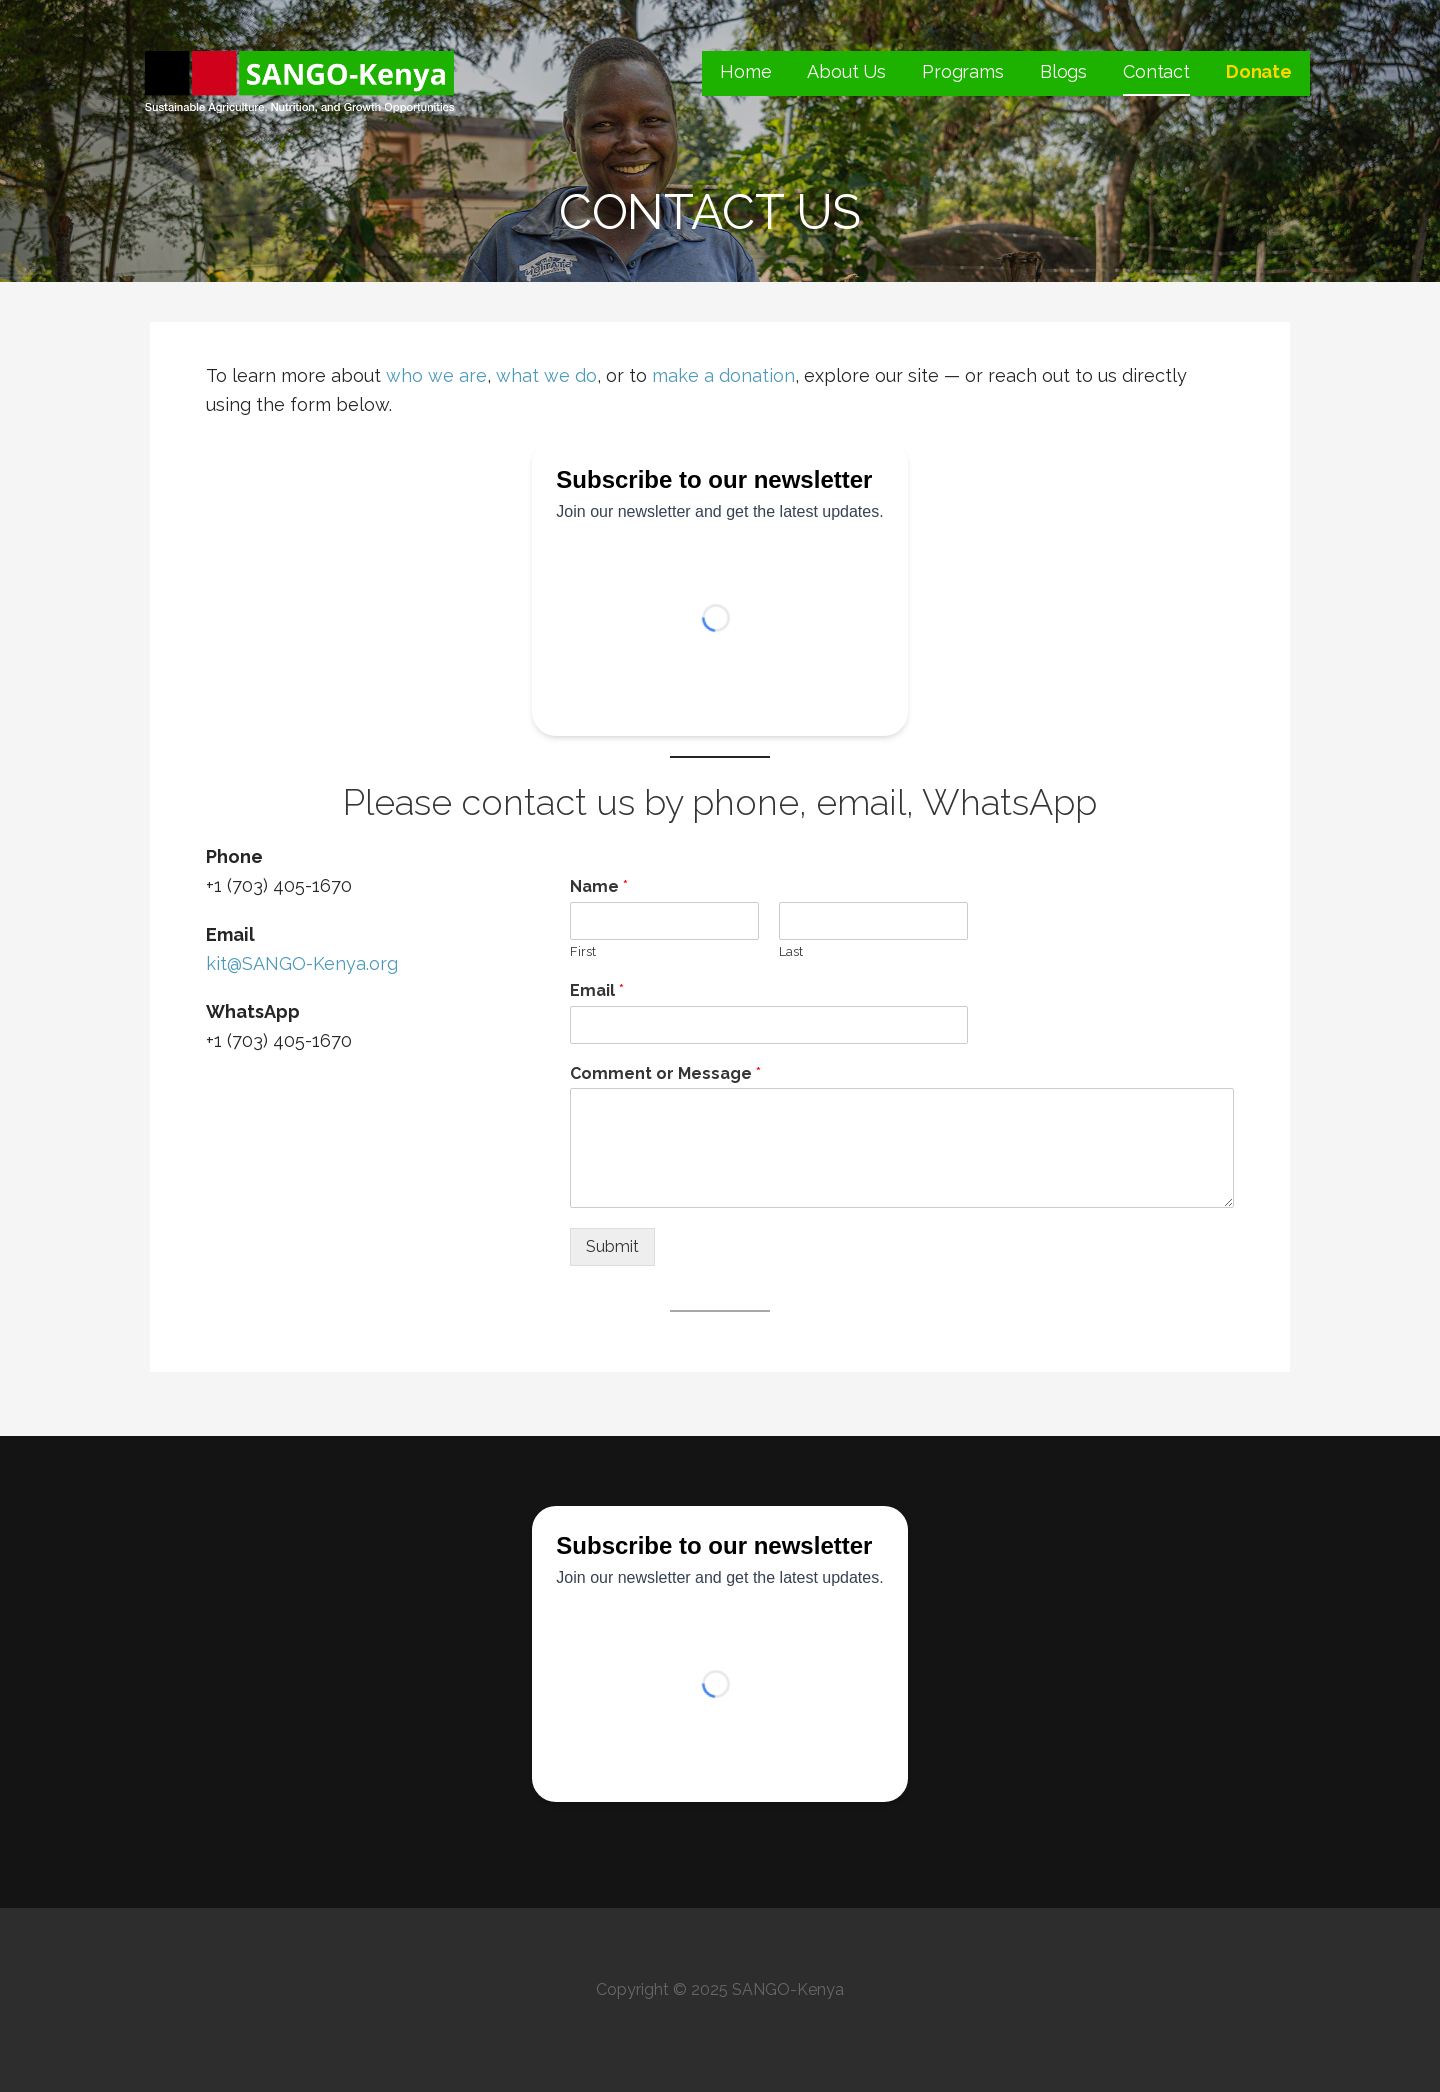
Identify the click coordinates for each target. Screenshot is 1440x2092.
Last (791, 951)
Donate (1259, 71)
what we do (546, 375)
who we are (436, 375)
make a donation (723, 375)
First (583, 951)
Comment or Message (665, 1073)
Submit (612, 1246)
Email (597, 990)
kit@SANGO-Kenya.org (302, 963)
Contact (1156, 71)
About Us (846, 71)
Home (745, 71)
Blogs (1063, 71)
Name (599, 886)
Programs (963, 71)
